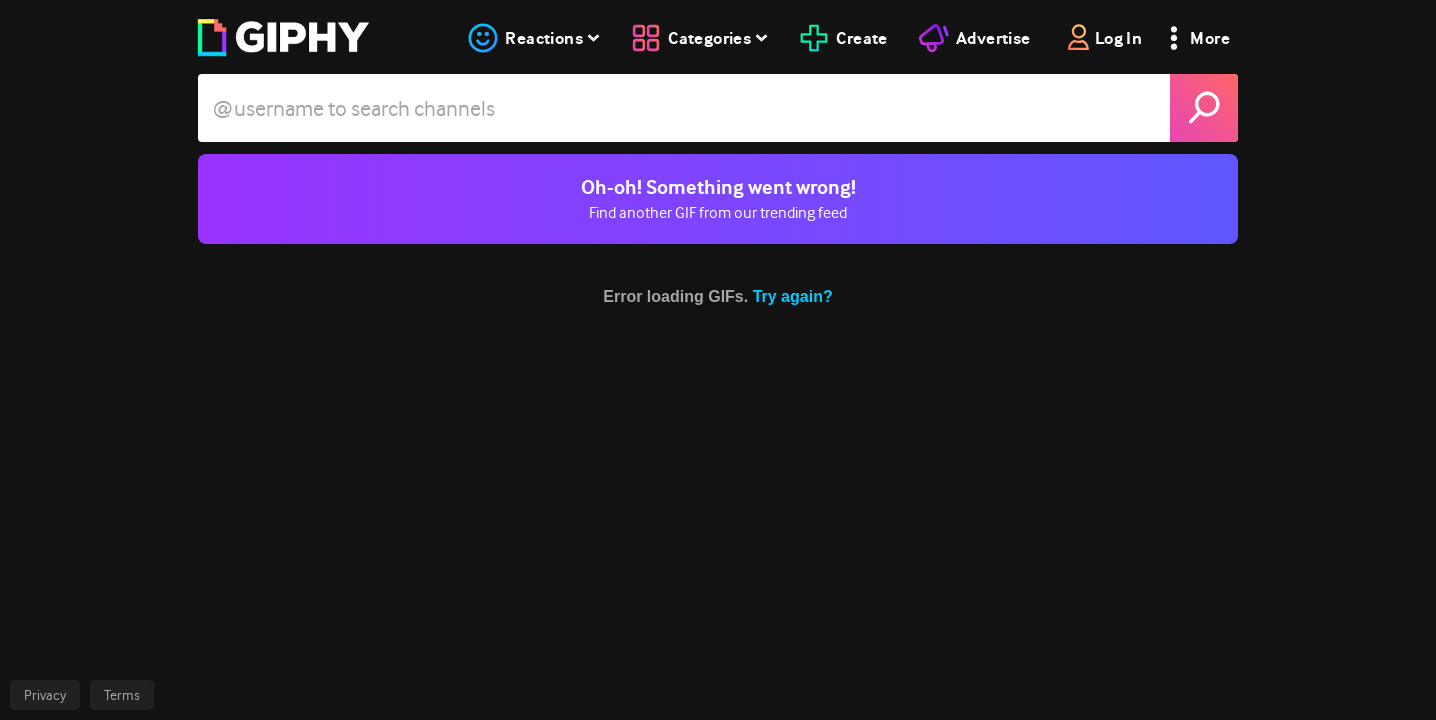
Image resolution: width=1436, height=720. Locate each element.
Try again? (793, 296)
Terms (122, 695)
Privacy (45, 695)
